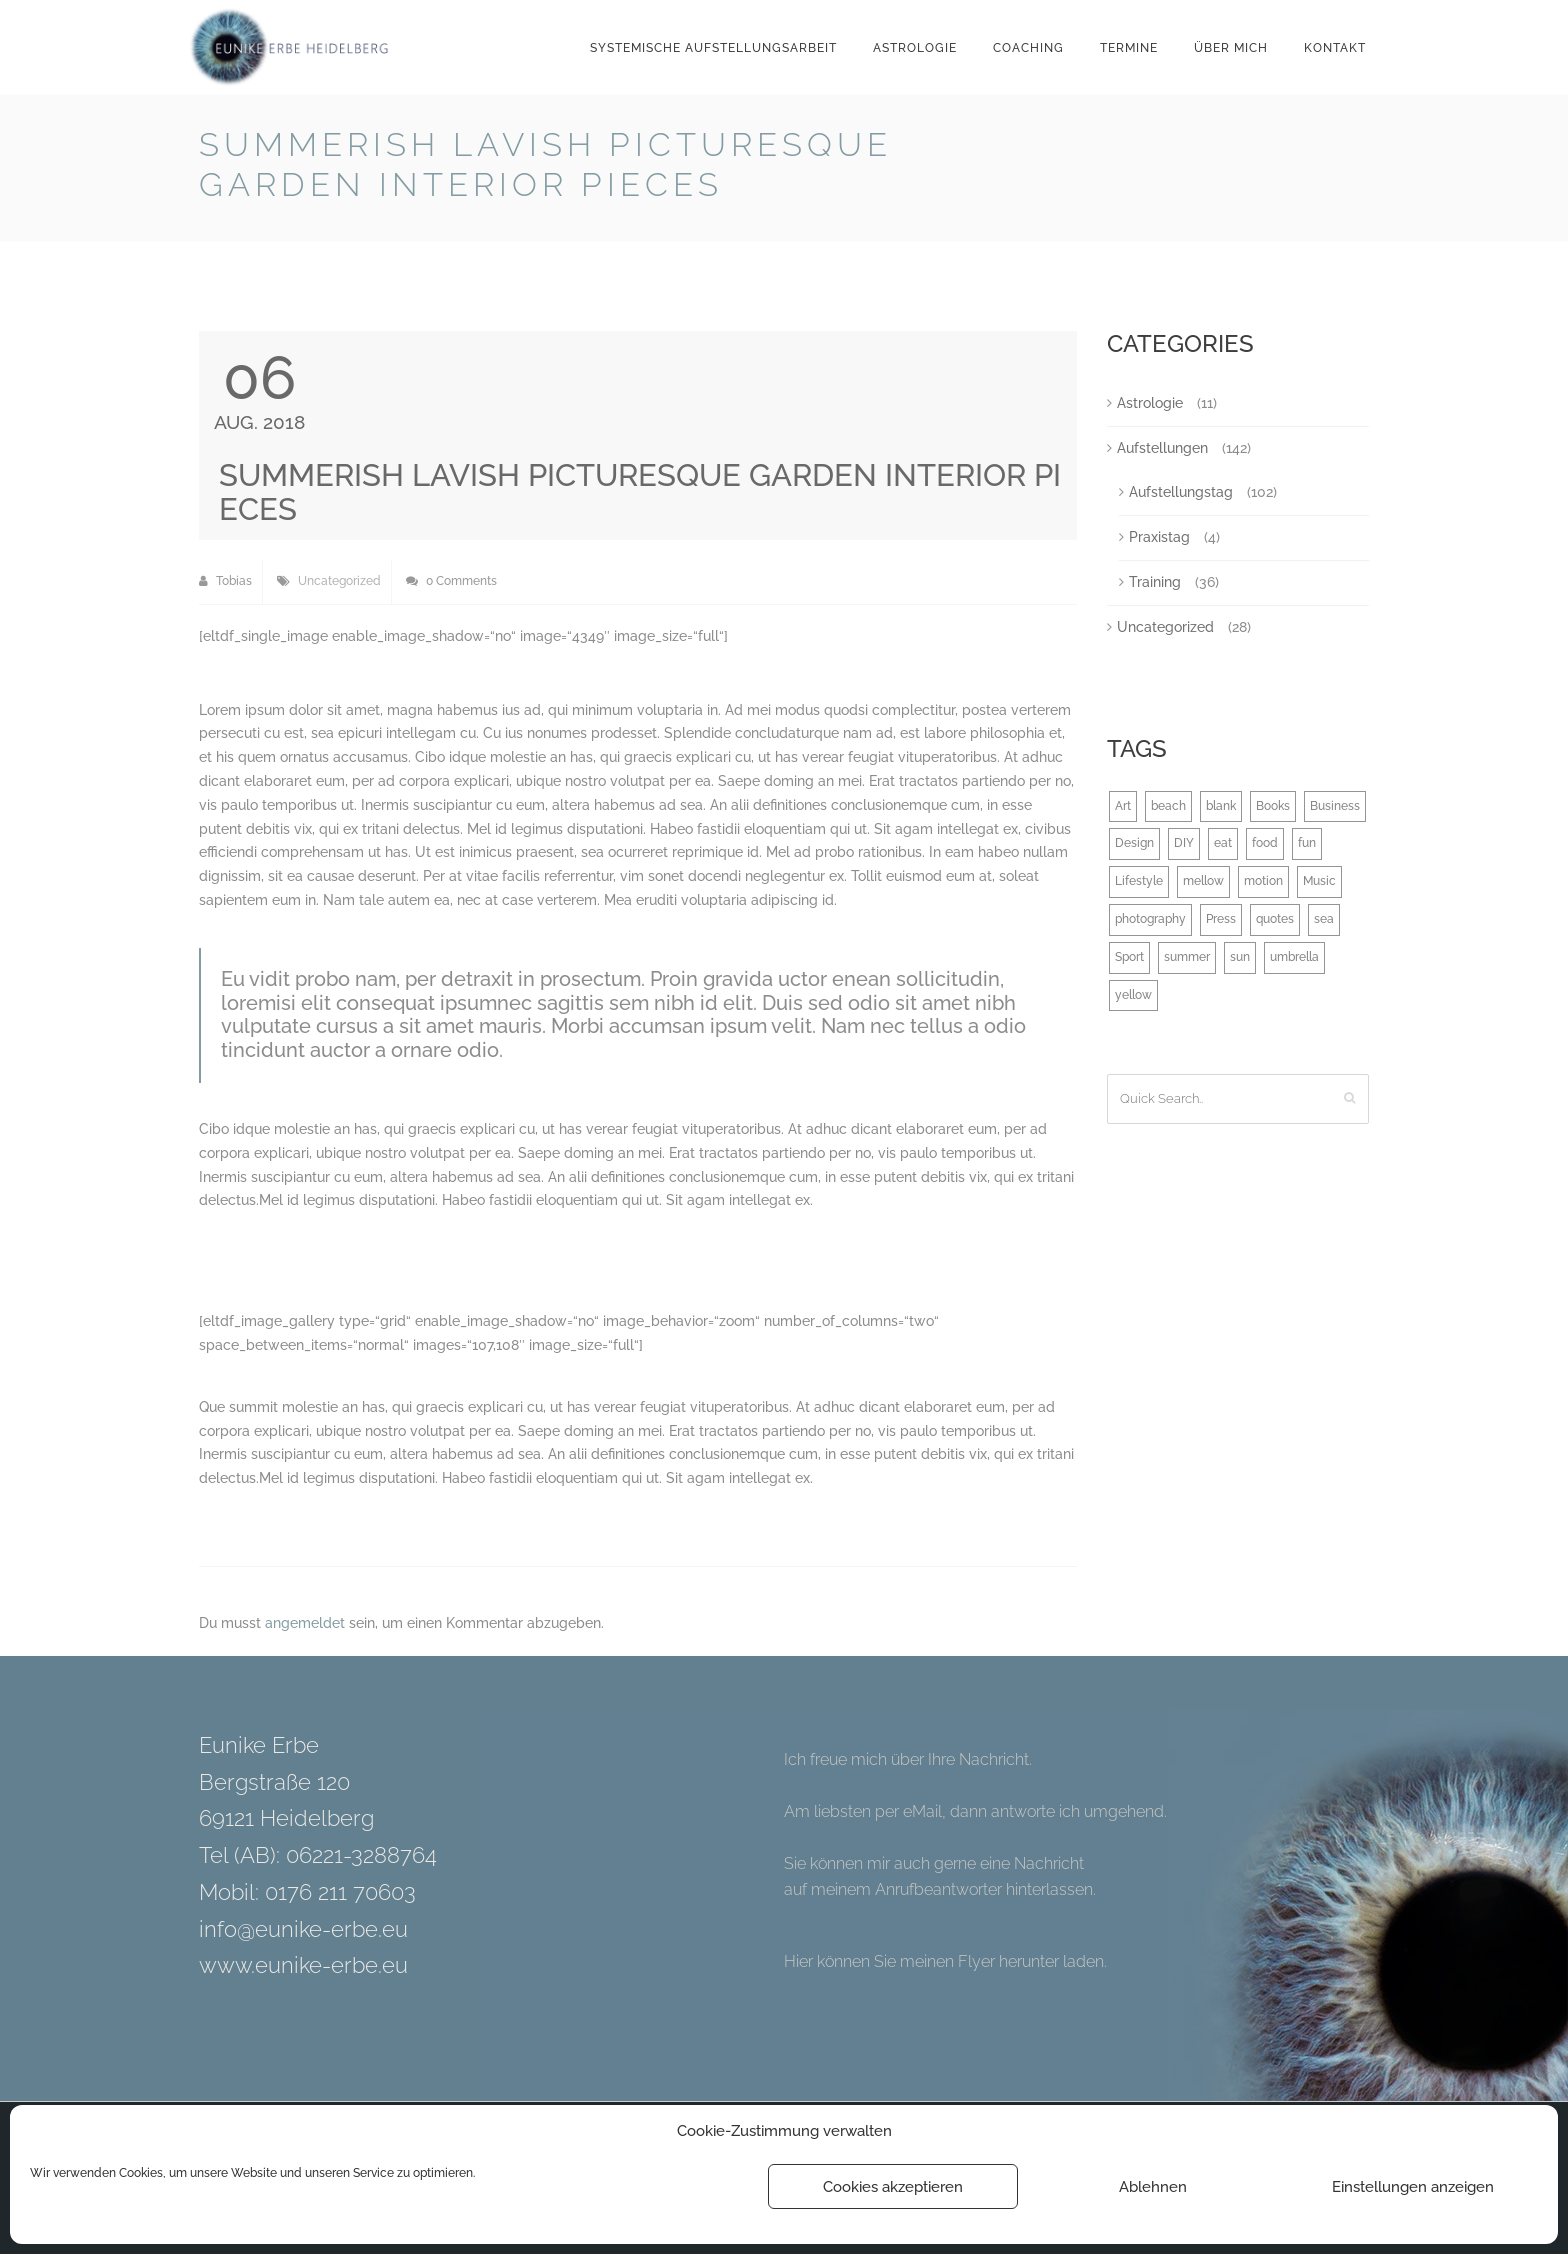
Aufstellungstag (1181, 492)
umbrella (1294, 957)
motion (1263, 881)
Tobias (225, 581)
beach (1168, 806)
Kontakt (1335, 48)
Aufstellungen (1162, 448)
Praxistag (1159, 537)
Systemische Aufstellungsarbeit (713, 48)
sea (1324, 919)
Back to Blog (1317, 148)
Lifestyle (1139, 881)
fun (1307, 843)
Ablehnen (1153, 2187)
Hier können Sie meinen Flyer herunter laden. (945, 1961)
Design (1134, 843)
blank (1221, 806)
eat (1223, 843)
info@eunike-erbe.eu (303, 1929)
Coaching (1028, 48)
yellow (1133, 995)
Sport (1129, 957)
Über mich (1231, 48)
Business (1335, 806)
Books (1273, 806)
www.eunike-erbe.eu (303, 1965)
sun (1240, 957)
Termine (1129, 48)
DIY (1184, 843)
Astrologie (915, 48)
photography (1150, 919)
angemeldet (305, 1623)
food (1265, 843)
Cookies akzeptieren (893, 2187)
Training (1155, 582)
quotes (1275, 919)
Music (1319, 881)
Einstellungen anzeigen (1413, 2187)
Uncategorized (339, 581)
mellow (1203, 881)
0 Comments (451, 581)
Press (1221, 919)
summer (1187, 957)
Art (1123, 806)
